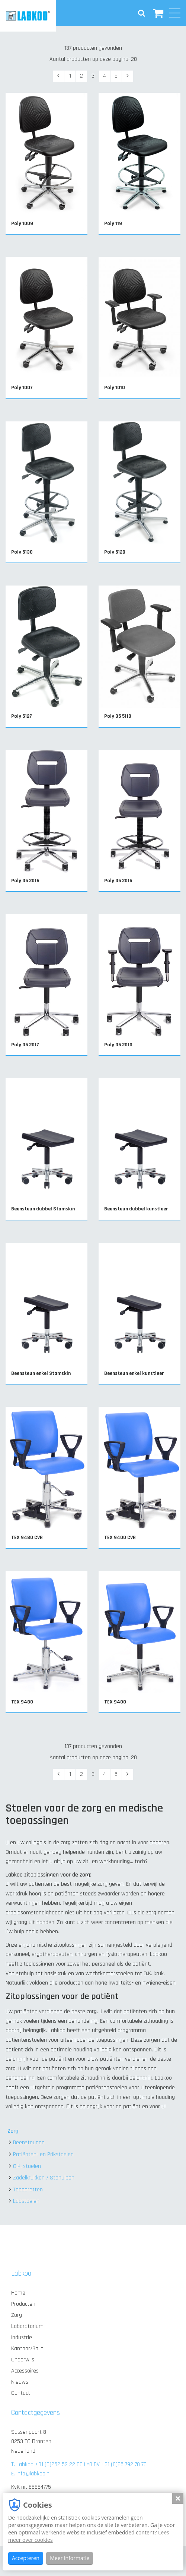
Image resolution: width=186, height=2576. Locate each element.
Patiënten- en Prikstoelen (43, 2154)
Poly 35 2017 (25, 1044)
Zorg (13, 2131)
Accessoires (25, 2371)
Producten (23, 2304)
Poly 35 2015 (118, 880)
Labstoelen (26, 2201)
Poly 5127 (21, 716)
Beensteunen (29, 2142)
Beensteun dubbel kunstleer (136, 1209)
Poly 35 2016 (25, 880)
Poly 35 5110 (117, 716)
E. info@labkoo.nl (31, 2474)
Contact (20, 2393)
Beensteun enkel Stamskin (41, 1373)
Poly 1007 (22, 387)
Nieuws (19, 2382)
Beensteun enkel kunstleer (134, 1373)
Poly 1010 (114, 387)
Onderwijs (22, 2360)
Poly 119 (113, 223)
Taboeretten (28, 2190)
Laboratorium (27, 2326)
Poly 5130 (22, 552)
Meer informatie (69, 2558)
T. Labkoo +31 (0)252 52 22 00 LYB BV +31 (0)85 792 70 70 (79, 2464)
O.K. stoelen (27, 2166)
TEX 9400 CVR (120, 1537)
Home (18, 2293)
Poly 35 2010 (118, 1044)
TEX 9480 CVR (27, 1537)
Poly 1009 (22, 223)
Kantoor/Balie (27, 2348)
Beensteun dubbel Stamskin (43, 1209)
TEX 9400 (115, 1702)
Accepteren (25, 2558)
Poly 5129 (114, 552)
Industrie (21, 2337)
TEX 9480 (22, 1702)
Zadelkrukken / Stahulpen (43, 2178)
